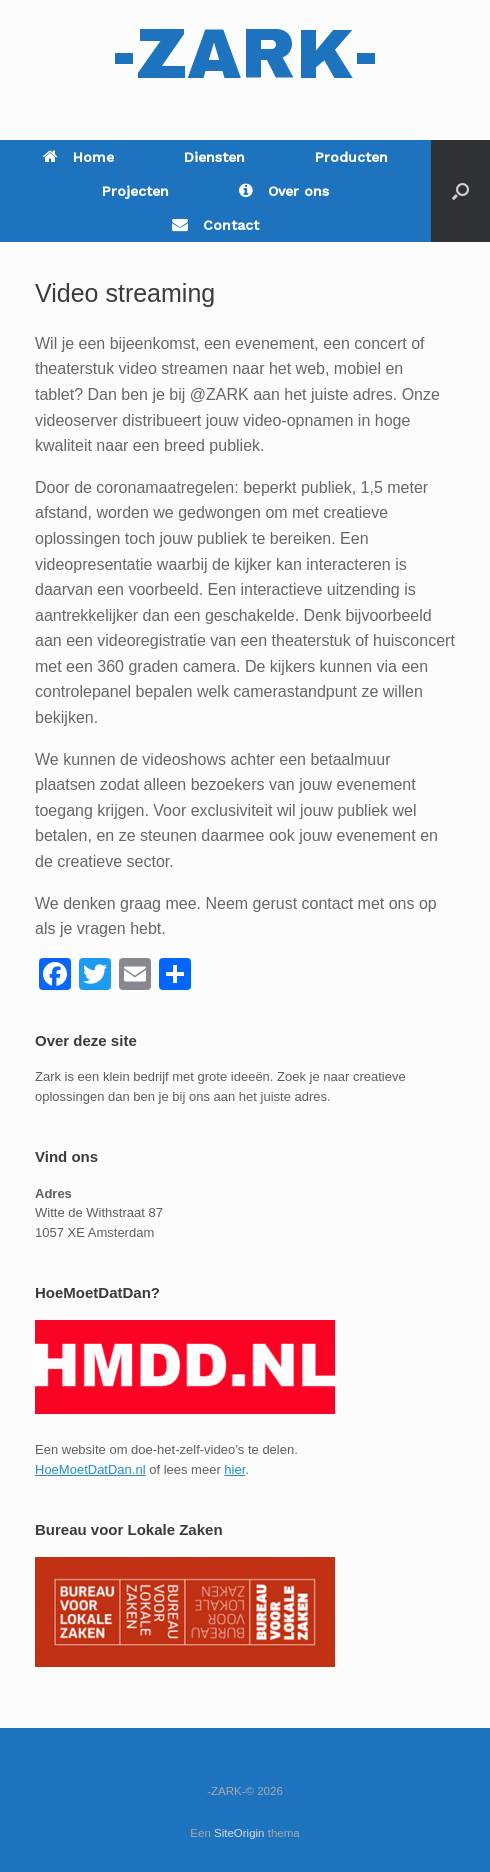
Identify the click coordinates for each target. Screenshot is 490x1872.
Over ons (284, 191)
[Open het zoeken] (460, 191)
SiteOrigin (239, 1833)
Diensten (214, 157)
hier (234, 1469)
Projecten (135, 191)
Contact (215, 225)
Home (78, 157)
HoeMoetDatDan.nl (90, 1469)
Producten (351, 157)
